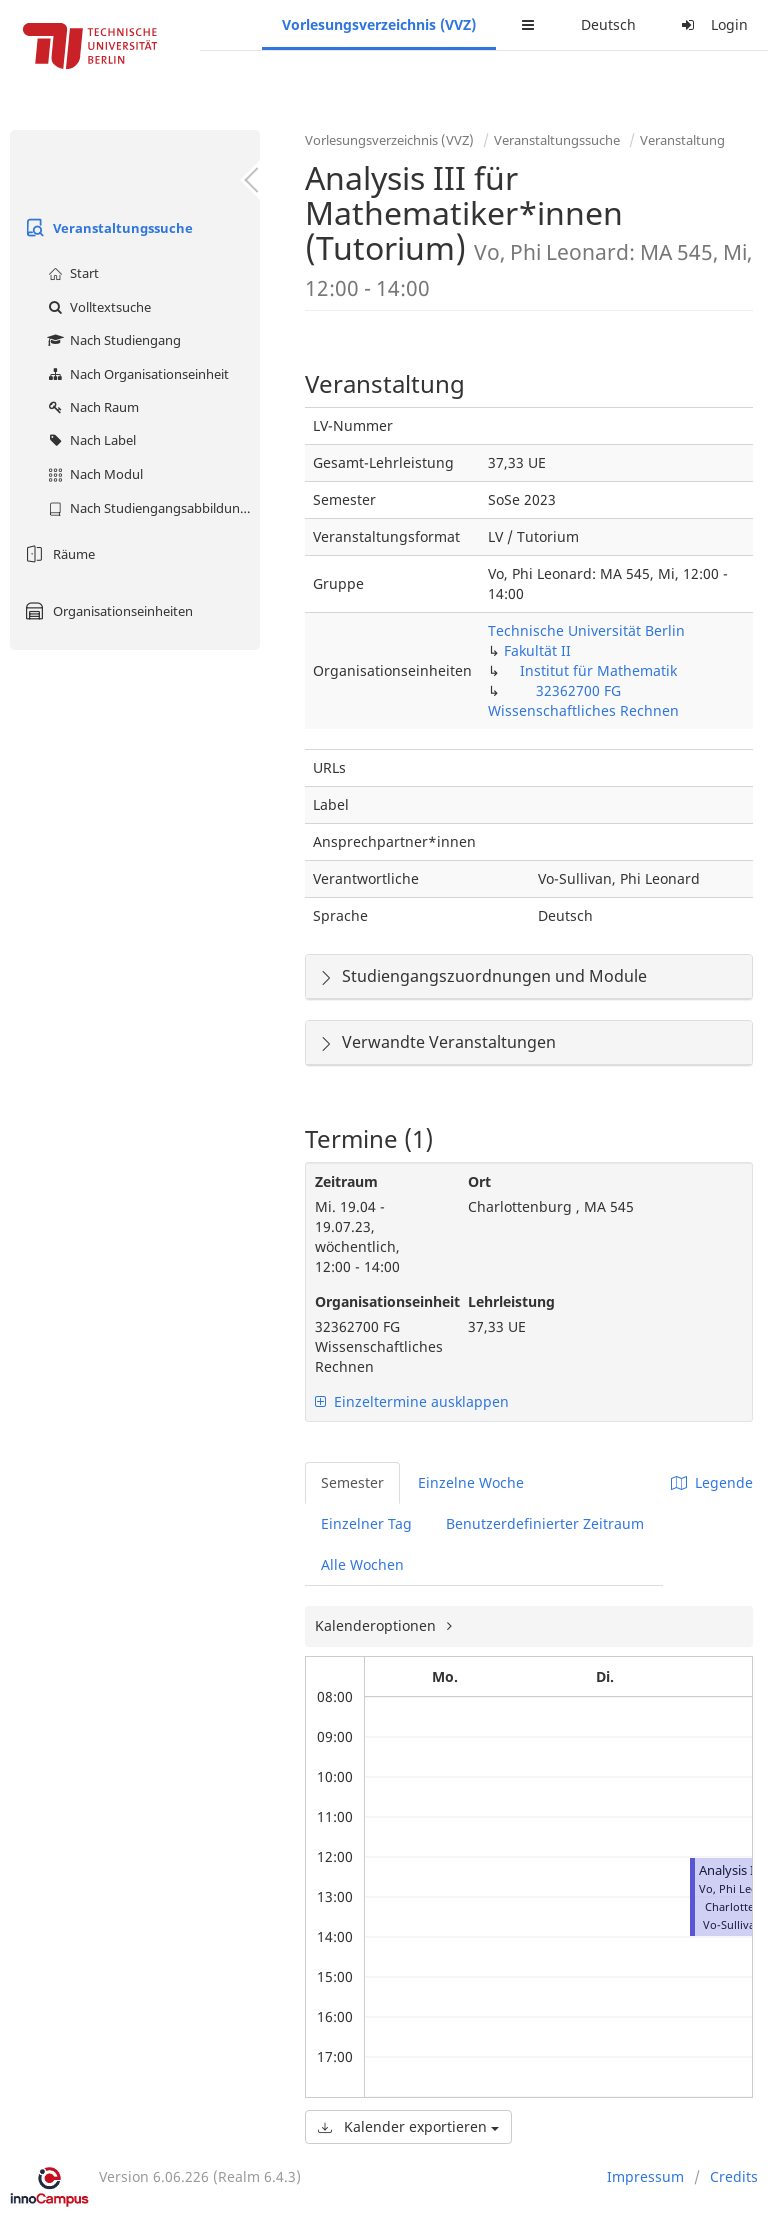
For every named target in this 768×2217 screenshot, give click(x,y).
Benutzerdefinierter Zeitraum (545, 1523)
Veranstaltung (682, 140)
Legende (712, 1482)
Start (71, 273)
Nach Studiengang (112, 340)
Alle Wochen (362, 1564)
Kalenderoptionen (377, 1625)
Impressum (645, 2176)
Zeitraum (346, 1181)
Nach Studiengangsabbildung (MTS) (151, 508)
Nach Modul (93, 474)
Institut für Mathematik (598, 670)
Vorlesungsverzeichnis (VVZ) (379, 24)
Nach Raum (91, 407)
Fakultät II (537, 650)
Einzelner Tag (366, 1523)
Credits (734, 2176)
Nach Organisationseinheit (136, 374)
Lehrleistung (511, 1301)
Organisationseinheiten (106, 611)
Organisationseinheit (376, 1301)
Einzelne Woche (471, 1482)
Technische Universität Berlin (586, 630)
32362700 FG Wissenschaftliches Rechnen (583, 700)
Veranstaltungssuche (106, 228)
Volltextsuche (97, 307)
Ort (479, 1181)
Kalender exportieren (408, 2126)
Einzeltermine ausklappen (412, 1401)
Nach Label (89, 440)
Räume (57, 554)
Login (712, 24)
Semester (352, 1482)
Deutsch (608, 24)
